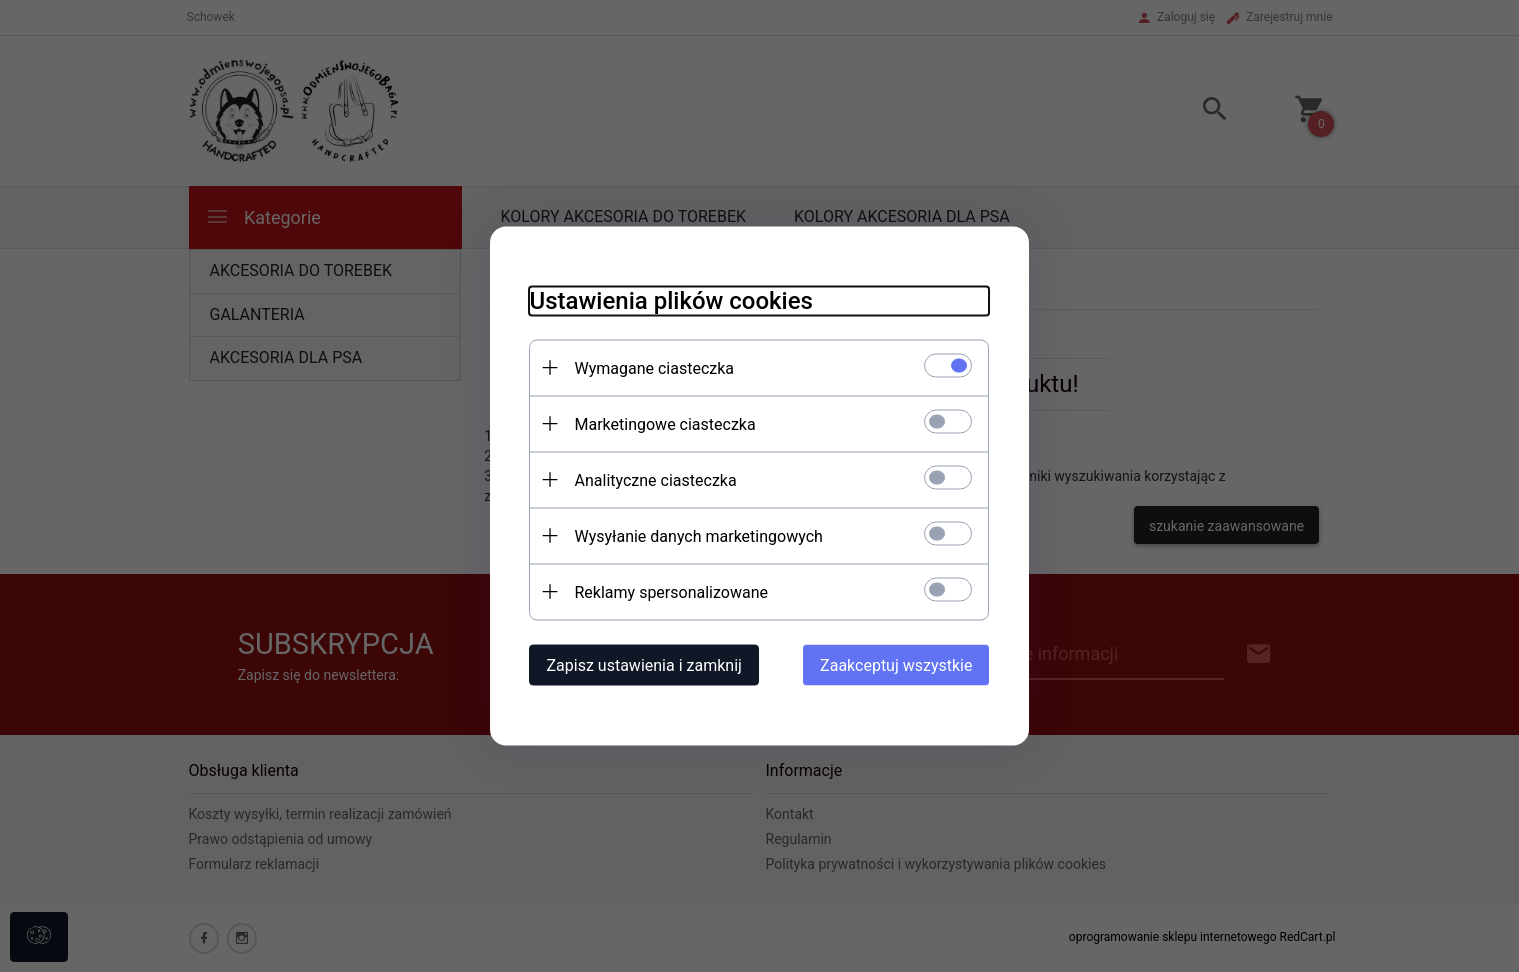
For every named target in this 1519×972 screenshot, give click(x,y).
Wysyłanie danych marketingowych (699, 536)
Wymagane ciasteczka (655, 368)
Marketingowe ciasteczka (665, 424)
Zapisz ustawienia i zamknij (644, 665)
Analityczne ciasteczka (656, 480)
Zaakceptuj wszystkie (896, 665)
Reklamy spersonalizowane (671, 592)
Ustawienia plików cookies (671, 301)
